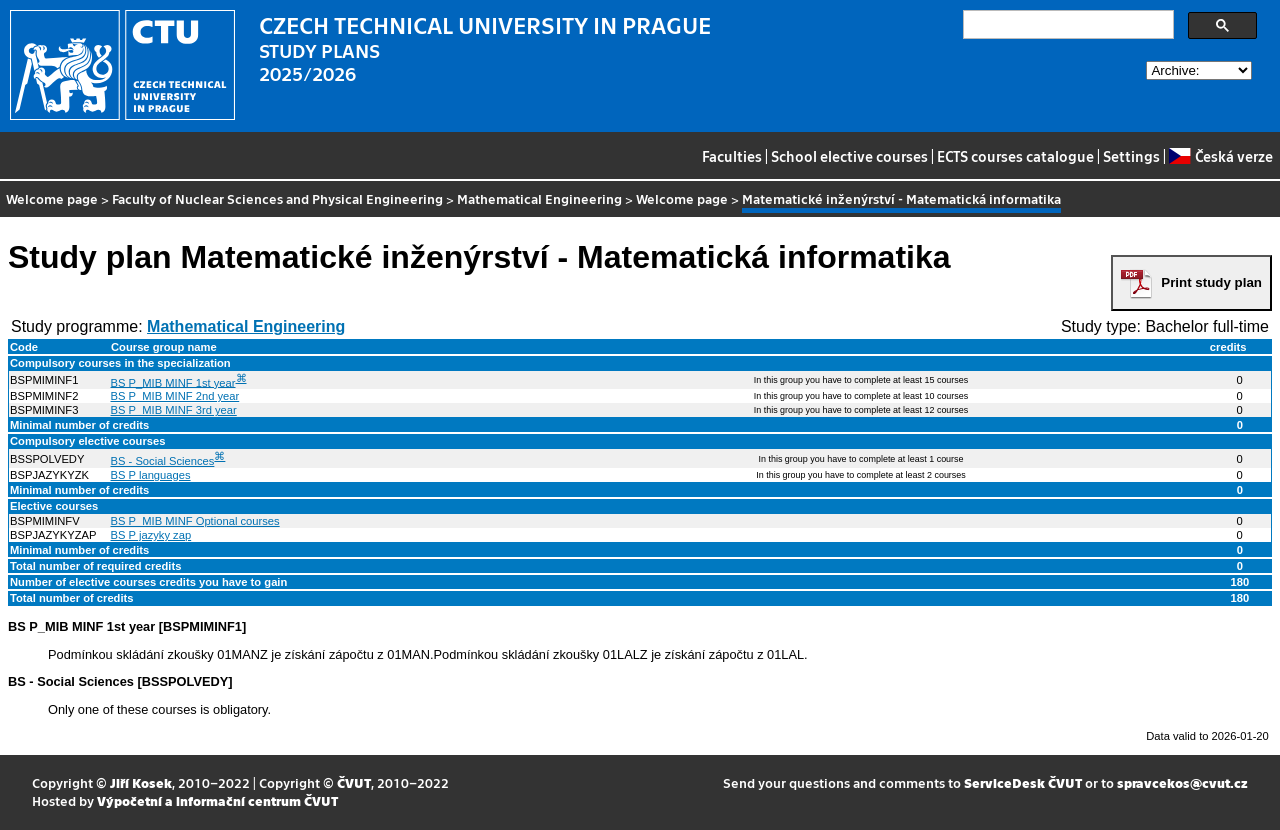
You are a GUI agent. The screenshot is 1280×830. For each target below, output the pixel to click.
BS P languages (151, 475)
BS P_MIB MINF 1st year (173, 382)
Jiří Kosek (141, 782)
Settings (1131, 156)
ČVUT (354, 782)
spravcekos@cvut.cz (1182, 782)
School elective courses (849, 156)
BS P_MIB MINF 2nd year (175, 396)
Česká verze (1220, 156)
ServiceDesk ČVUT (1023, 782)
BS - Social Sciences (163, 461)
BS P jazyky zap (151, 535)
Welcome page (52, 198)
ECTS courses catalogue (1015, 156)
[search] (1066, 25)
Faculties (732, 156)
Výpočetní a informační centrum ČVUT (217, 800)
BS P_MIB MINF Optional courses (195, 521)
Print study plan (1211, 282)
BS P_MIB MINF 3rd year (174, 410)
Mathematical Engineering (539, 198)
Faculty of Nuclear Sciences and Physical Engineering (277, 198)
